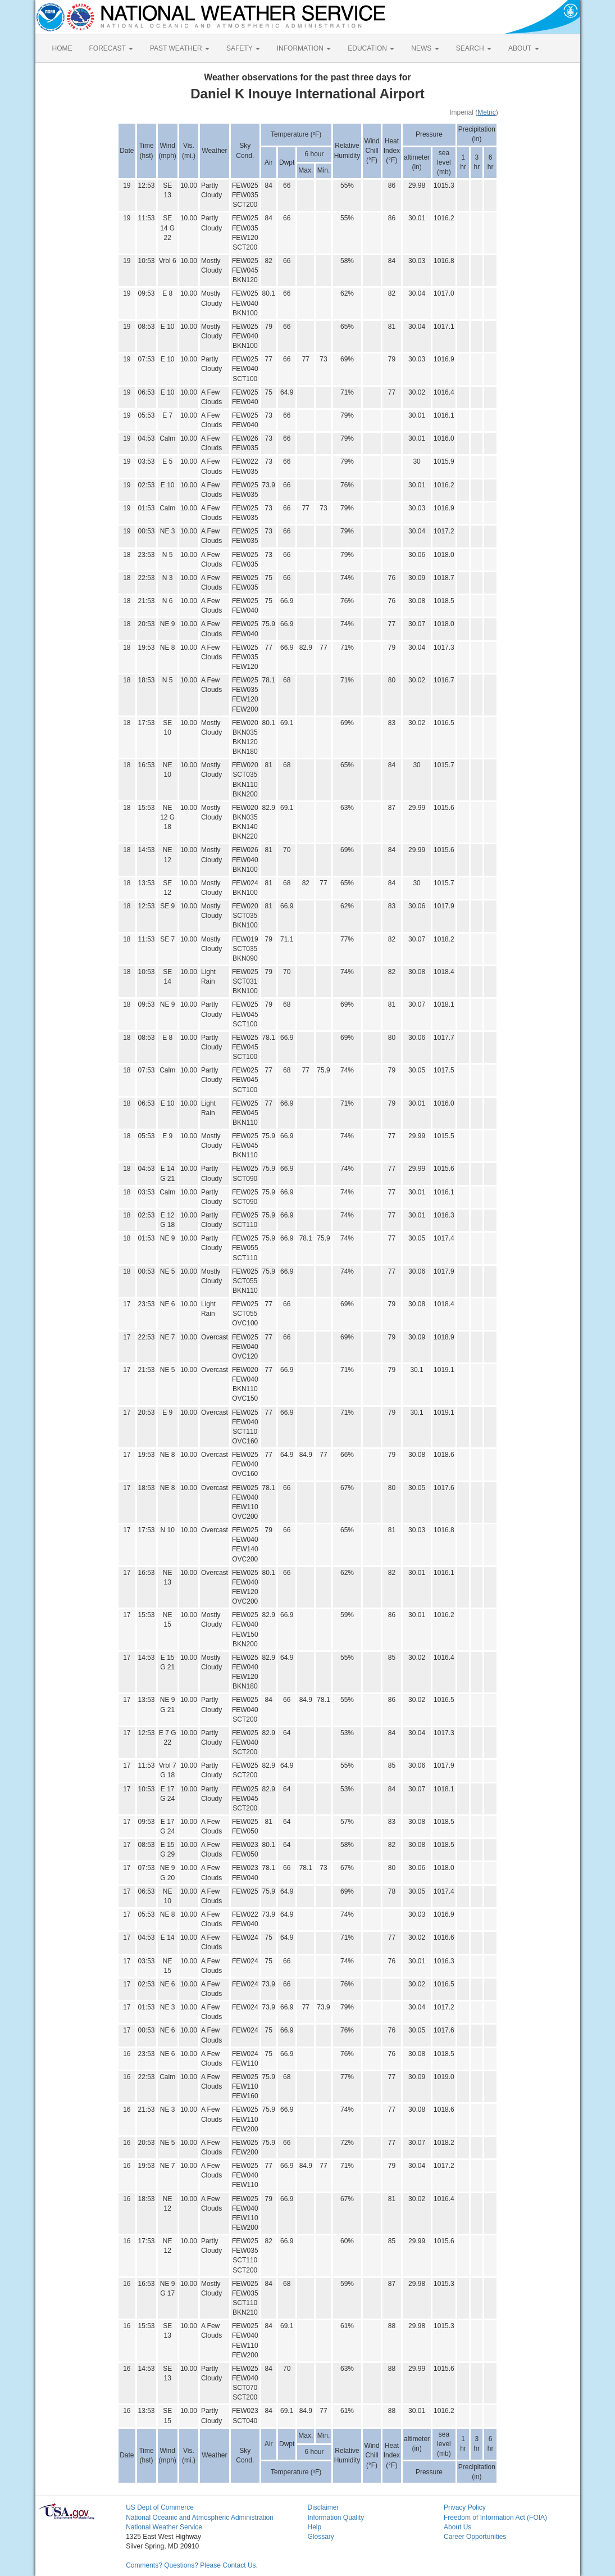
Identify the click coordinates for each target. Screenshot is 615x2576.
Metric (486, 112)
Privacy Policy (465, 2507)
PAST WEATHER (179, 48)
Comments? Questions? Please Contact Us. (192, 2565)
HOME (62, 48)
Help (314, 2527)
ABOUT (523, 48)
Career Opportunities (475, 2537)
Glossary (320, 2537)
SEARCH (473, 48)
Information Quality (335, 2517)
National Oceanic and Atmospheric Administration (200, 2517)
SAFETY (243, 48)
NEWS (425, 48)
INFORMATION (304, 48)
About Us (457, 2527)
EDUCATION (371, 48)
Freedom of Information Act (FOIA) (495, 2517)
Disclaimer (323, 2507)
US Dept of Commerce (160, 2507)
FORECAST (111, 48)
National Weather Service (164, 2527)
